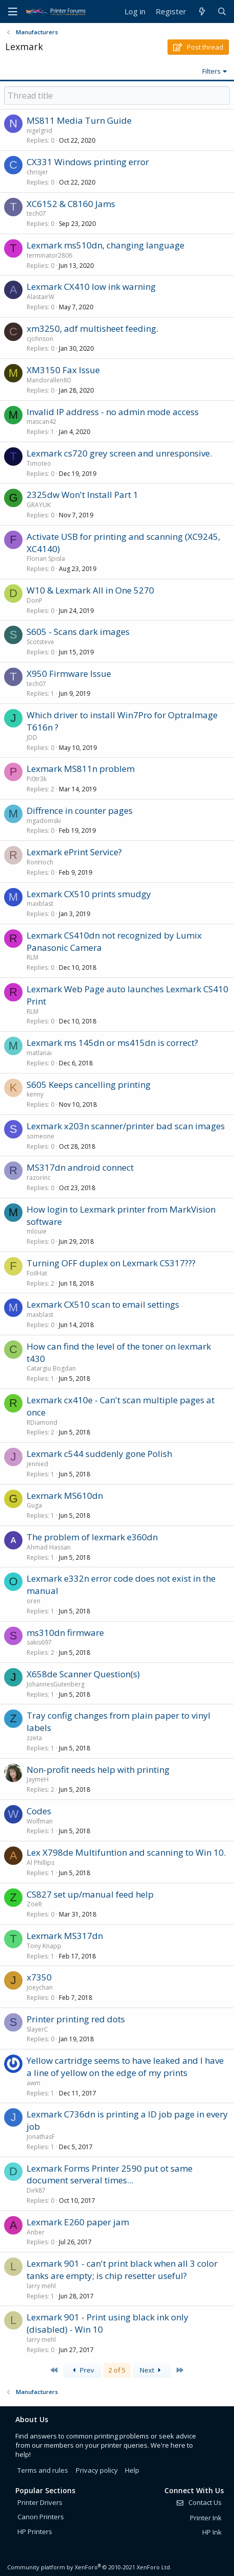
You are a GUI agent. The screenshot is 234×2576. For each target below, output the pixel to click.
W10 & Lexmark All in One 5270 (90, 590)
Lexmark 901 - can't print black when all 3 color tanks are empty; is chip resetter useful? (122, 2270)
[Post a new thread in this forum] (117, 95)
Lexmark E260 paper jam (78, 2222)
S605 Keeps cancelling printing (89, 1084)
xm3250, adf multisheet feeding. (92, 328)
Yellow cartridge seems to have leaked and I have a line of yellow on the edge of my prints (125, 2067)
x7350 (39, 1977)
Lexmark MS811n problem (81, 768)
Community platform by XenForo (89, 2567)
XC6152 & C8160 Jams (71, 204)
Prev (82, 2370)
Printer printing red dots (76, 2019)
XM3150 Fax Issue (63, 370)
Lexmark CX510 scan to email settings (103, 1304)
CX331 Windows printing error (88, 162)
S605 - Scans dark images (78, 631)
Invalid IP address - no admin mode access (113, 412)
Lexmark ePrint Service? (74, 852)
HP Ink (212, 2532)
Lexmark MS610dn (65, 1495)
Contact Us (199, 2502)
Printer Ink (206, 2517)
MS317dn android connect (80, 1167)
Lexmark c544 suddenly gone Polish (99, 1454)
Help (132, 2470)
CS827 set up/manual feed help (90, 1894)
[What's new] (201, 11)
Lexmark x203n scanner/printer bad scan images (126, 1126)
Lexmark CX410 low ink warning (91, 286)
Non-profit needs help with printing (98, 1769)
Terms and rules (42, 2470)
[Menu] (13, 12)
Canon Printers (40, 2516)
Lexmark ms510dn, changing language (105, 245)
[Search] (222, 11)
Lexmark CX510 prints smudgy (89, 894)
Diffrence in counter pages (80, 810)
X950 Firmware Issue (69, 673)
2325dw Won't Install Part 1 (82, 494)
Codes (39, 1811)
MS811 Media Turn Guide (79, 120)
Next (152, 2370)
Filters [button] (211, 71)
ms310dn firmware (65, 1632)
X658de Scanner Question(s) (83, 1674)
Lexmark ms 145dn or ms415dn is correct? (112, 1042)
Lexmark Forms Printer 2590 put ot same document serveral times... (110, 2174)
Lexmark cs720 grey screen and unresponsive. (119, 453)
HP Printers (34, 2531)
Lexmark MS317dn (65, 1936)
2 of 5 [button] (117, 2370)
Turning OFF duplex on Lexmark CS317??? (111, 1263)
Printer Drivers (39, 2502)
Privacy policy (97, 2470)
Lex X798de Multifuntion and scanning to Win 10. (126, 1852)
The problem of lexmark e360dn (92, 1537)
